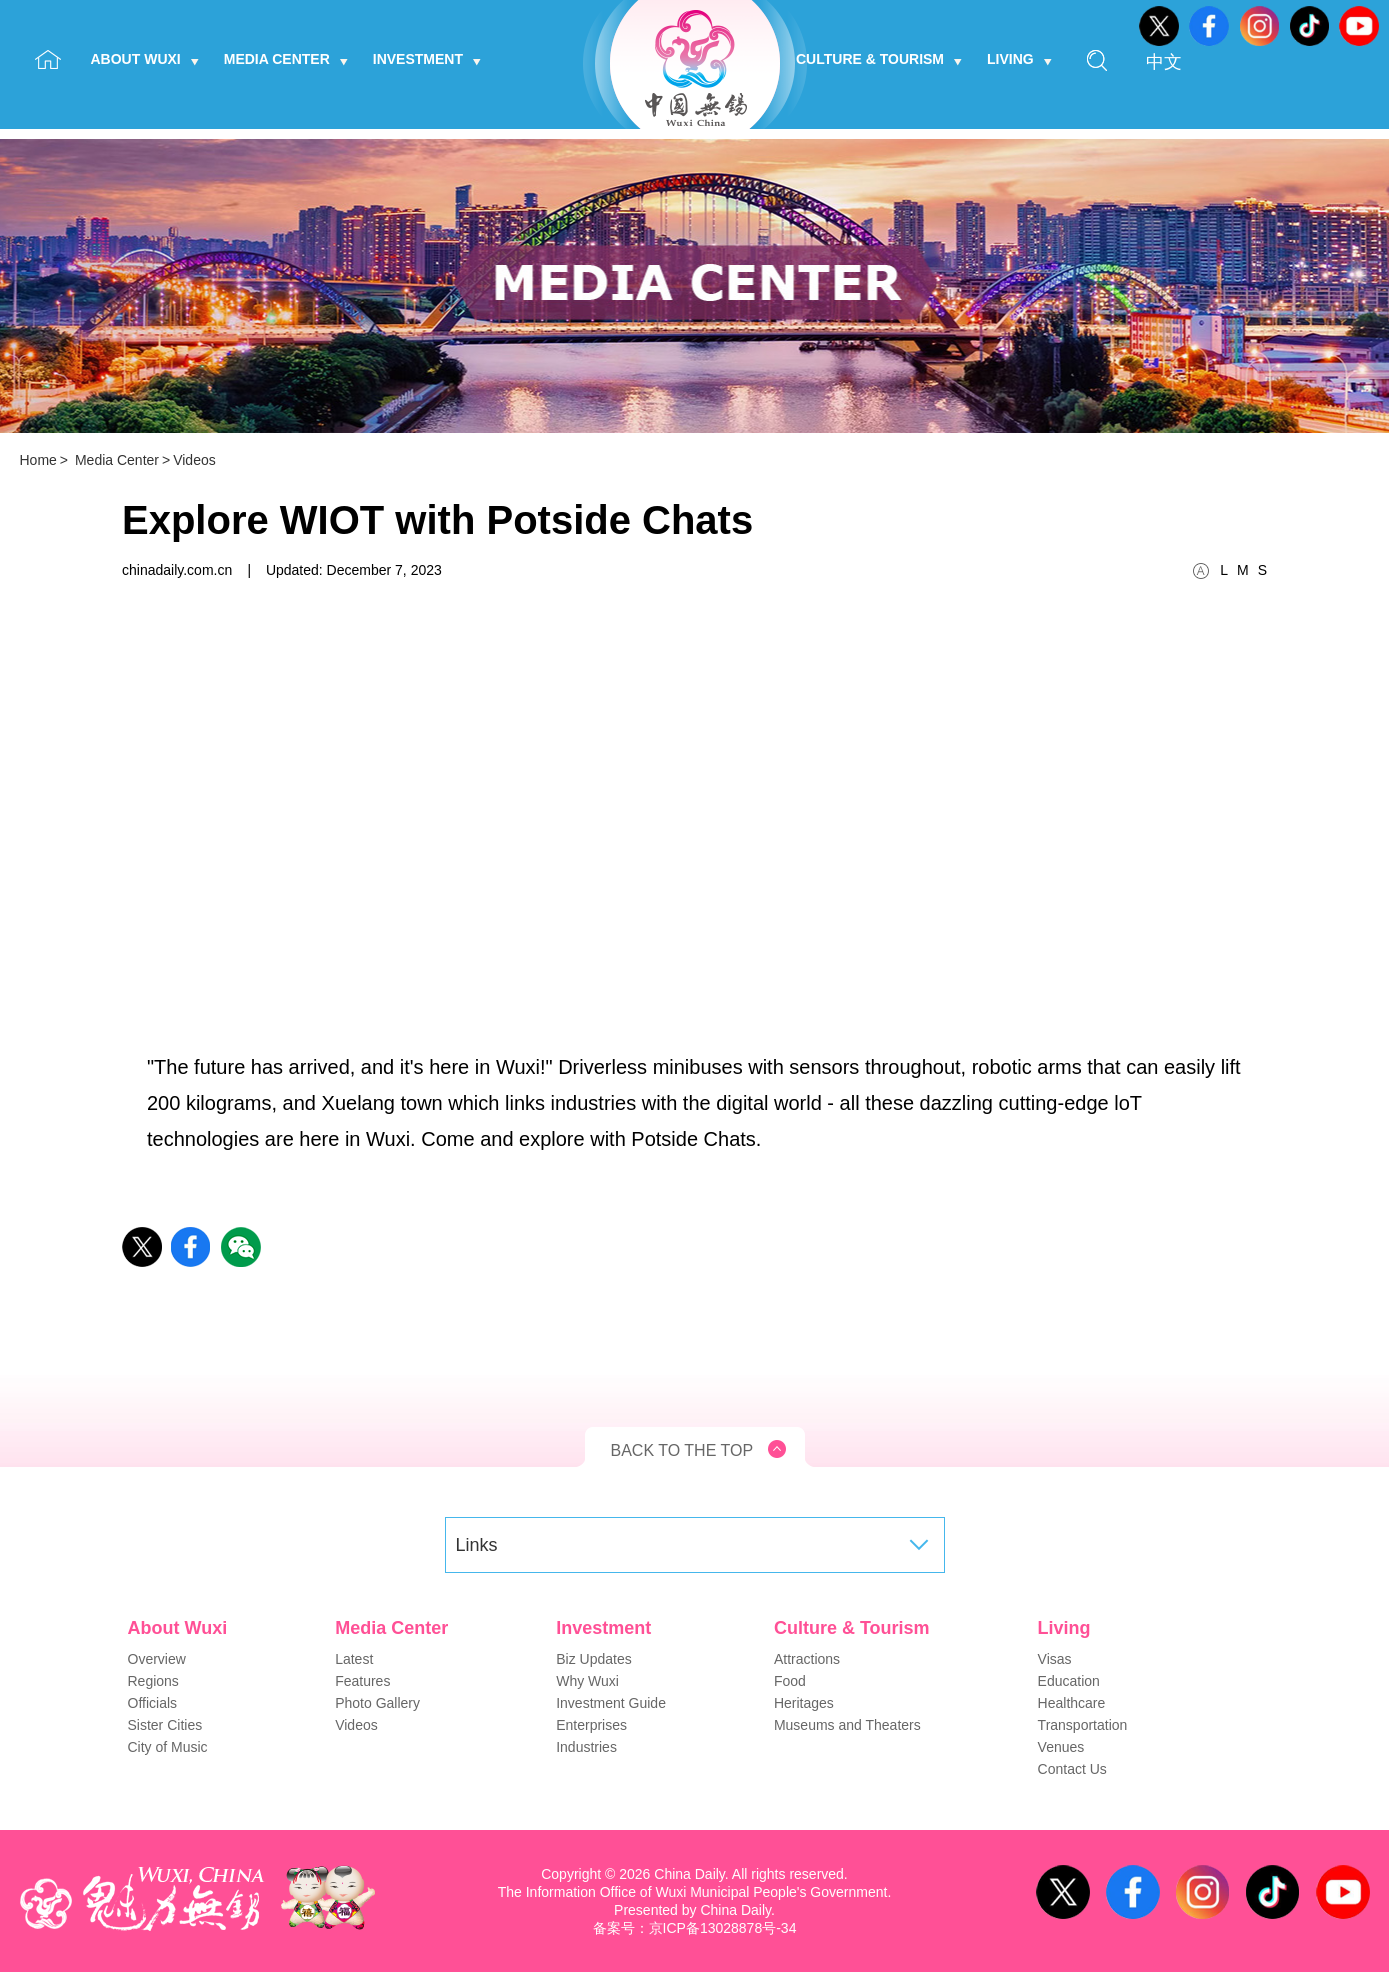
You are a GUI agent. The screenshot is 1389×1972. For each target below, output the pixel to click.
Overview (157, 1659)
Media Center (286, 59)
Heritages (804, 1703)
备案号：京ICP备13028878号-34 (695, 1928)
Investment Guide (611, 1703)
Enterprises (591, 1725)
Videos (194, 460)
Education (1069, 1681)
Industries (586, 1747)
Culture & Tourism (879, 59)
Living (1019, 59)
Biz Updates (593, 1659)
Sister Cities (165, 1725)
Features (362, 1681)
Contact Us (1072, 1769)
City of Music (168, 1747)
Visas (1055, 1659)
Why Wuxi (587, 1681)
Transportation (1083, 1725)
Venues (1061, 1747)
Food (790, 1681)
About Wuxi (145, 59)
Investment (427, 59)
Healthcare (1072, 1703)
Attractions (807, 1659)
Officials (153, 1703)
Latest (354, 1659)
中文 (1164, 62)
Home (38, 460)
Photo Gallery (377, 1703)
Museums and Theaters (847, 1725)
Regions (153, 1681)
